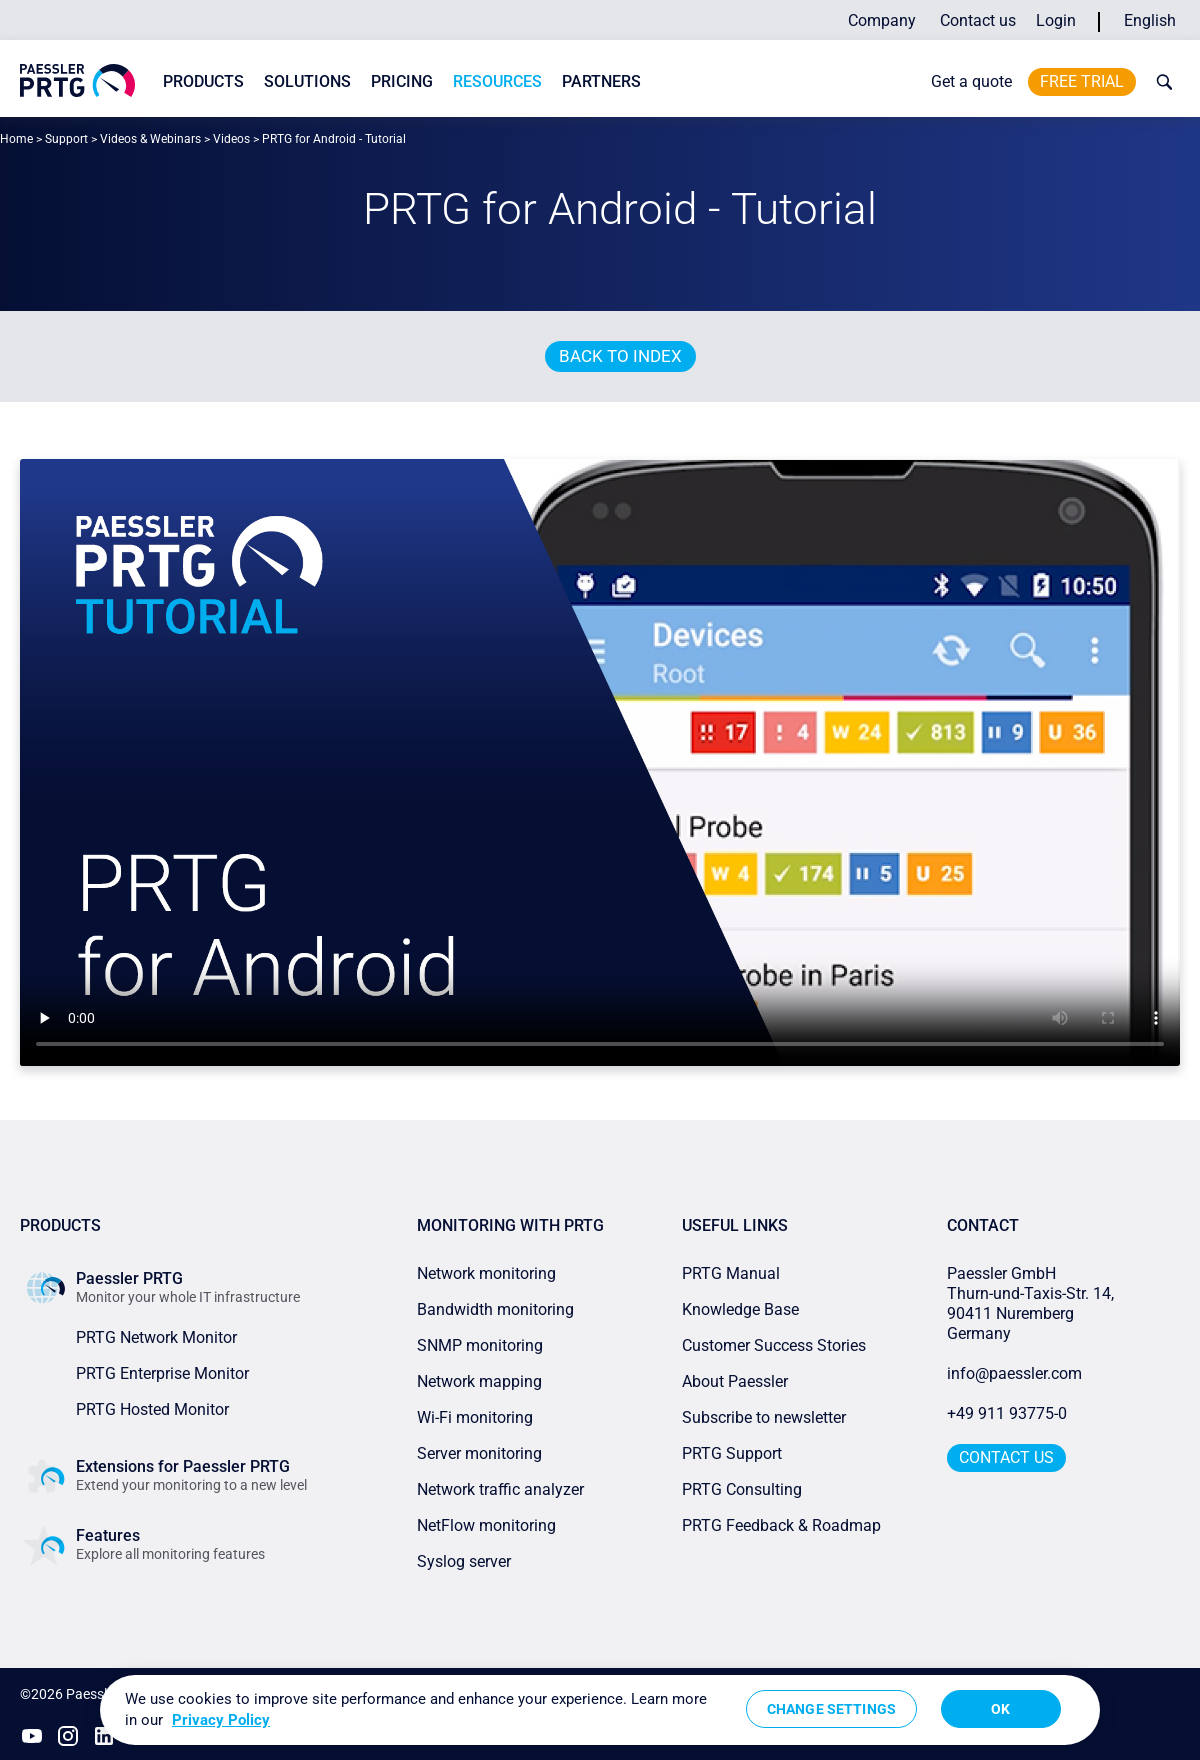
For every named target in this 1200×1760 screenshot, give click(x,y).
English (1150, 20)
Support (66, 139)
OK (1000, 1709)
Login (1056, 20)
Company (882, 20)
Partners (601, 81)
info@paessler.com (1014, 1373)
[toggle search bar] (1160, 82)
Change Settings (831, 1709)
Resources (497, 81)
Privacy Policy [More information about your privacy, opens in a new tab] (221, 1720)
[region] (600, 1710)
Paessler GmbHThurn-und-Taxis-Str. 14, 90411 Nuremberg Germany (1032, 1303)
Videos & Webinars (150, 139)
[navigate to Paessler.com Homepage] (77, 80)
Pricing (402, 81)
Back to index (620, 356)
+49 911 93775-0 (1007, 1413)
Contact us (978, 20)
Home (16, 139)
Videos (231, 139)
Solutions (307, 81)
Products (203, 81)
